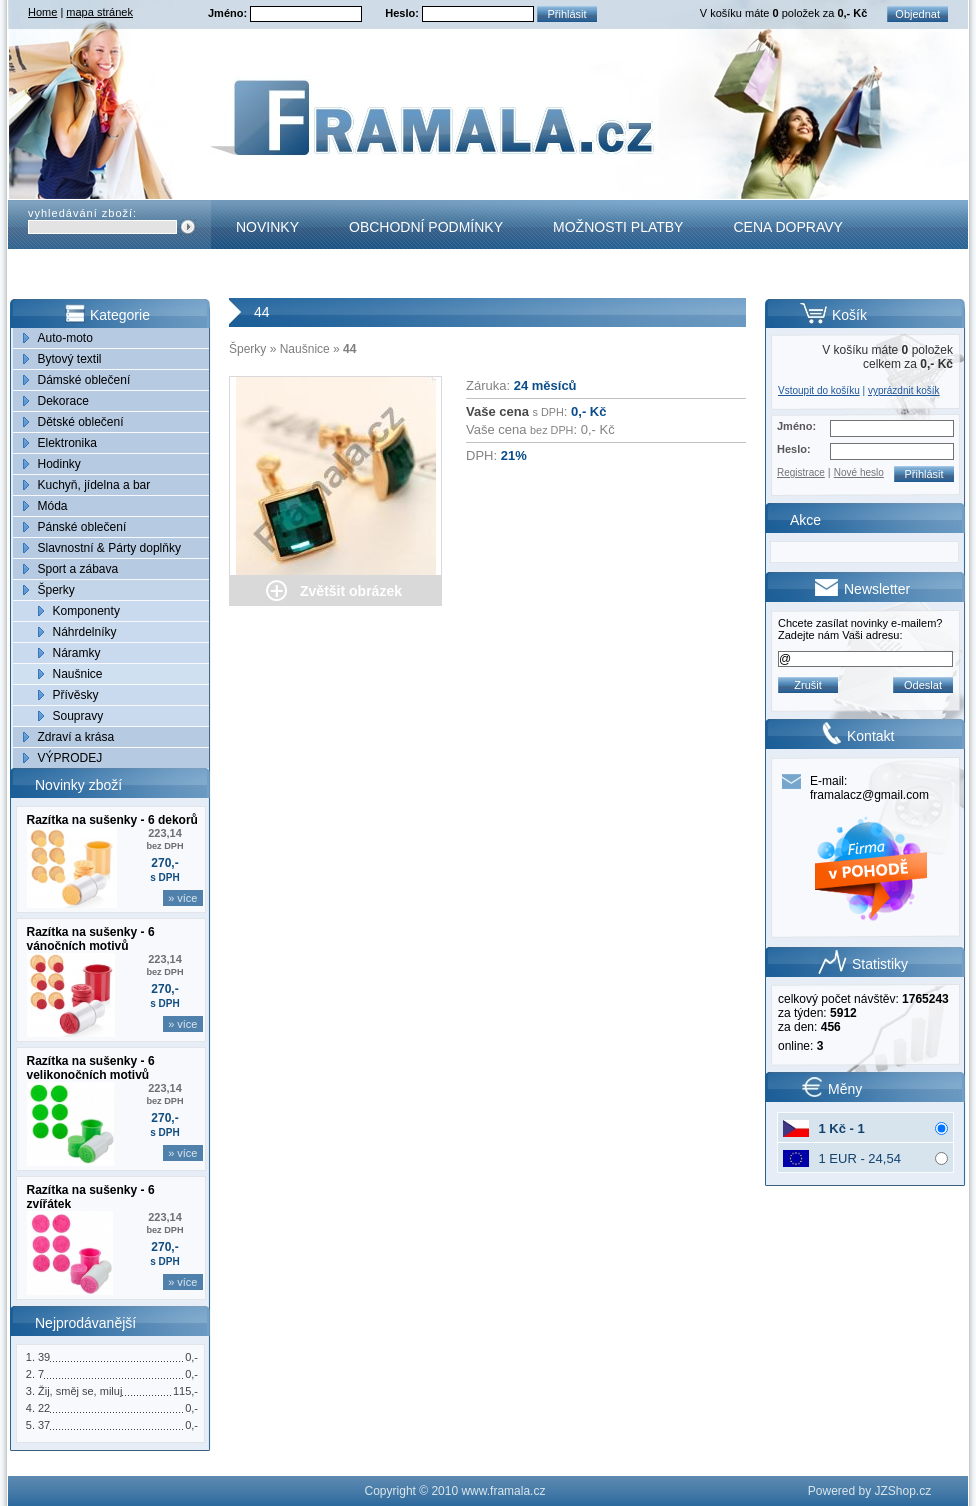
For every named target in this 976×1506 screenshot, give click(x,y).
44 (349, 349)
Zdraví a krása (76, 737)
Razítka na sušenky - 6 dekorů (112, 820)
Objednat (917, 14)
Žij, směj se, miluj (80, 1391)
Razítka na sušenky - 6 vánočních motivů (91, 939)
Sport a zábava (78, 569)
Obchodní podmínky (426, 227)
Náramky (77, 653)
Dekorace (63, 401)
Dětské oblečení (81, 422)
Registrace (801, 472)
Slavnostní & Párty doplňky (109, 548)
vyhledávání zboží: (82, 213)
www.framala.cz (503, 1491)
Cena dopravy (787, 227)
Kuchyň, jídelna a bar (94, 485)
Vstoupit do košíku (819, 390)
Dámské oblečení (84, 380)
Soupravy (78, 716)
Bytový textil (70, 359)
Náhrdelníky (85, 632)
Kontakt (268, 276)
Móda (53, 506)
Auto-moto (65, 338)
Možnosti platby (618, 227)
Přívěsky (76, 695)
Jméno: (229, 13)
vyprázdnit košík (904, 390)
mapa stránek (99, 12)
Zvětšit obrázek (351, 591)
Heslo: (403, 13)
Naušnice (78, 674)
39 (44, 1357)
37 (44, 1425)
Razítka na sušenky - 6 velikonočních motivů (91, 1068)
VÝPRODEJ (70, 758)
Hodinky (59, 464)
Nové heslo (859, 472)
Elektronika (67, 443)
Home (42, 12)
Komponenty (86, 611)
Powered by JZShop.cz (869, 1491)
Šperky (56, 590)
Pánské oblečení (82, 527)
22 (44, 1408)
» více (182, 898)
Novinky (267, 227)
